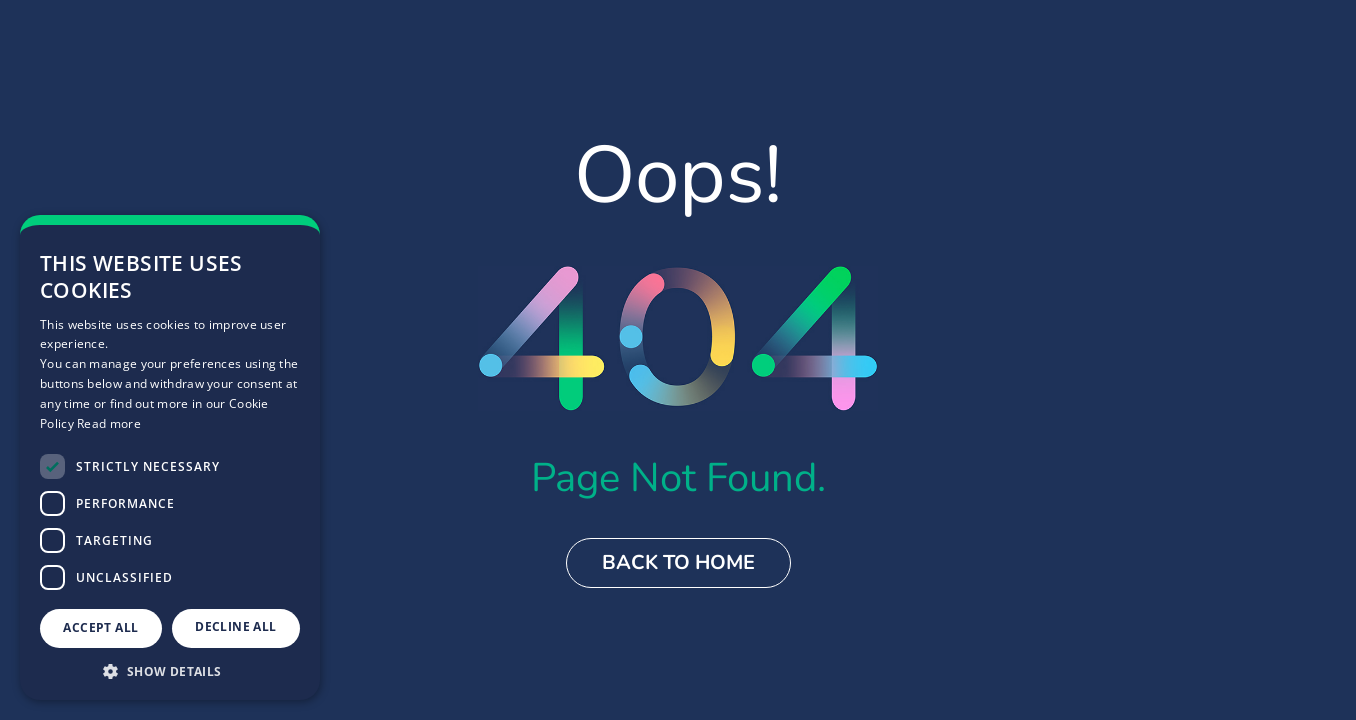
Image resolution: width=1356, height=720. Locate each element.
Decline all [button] (235, 626)
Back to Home (678, 562)
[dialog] (170, 457)
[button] (170, 670)
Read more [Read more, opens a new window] (109, 423)
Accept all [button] (100, 627)
